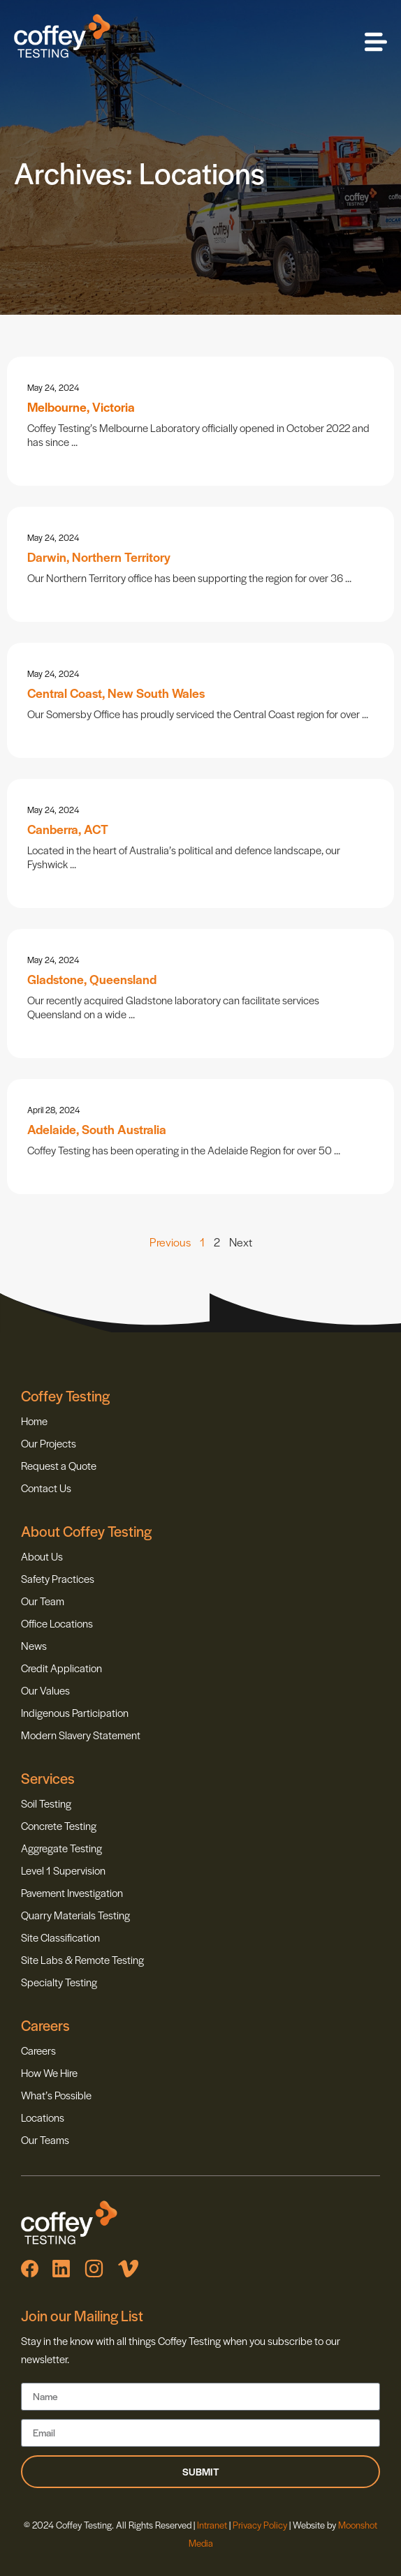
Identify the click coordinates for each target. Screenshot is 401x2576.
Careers (38, 2050)
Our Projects (48, 1443)
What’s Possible (56, 2094)
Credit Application (61, 1667)
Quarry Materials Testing (75, 1914)
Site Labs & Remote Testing (82, 1959)
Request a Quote (58, 1465)
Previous (170, 1242)
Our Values (45, 1690)
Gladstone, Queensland (91, 979)
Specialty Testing (59, 1981)
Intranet (213, 2524)
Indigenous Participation (75, 1712)
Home (34, 1420)
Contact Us (46, 1487)
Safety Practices (57, 1578)
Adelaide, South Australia (96, 1129)
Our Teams (45, 2139)
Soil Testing (46, 1803)
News (34, 1645)
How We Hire (49, 2072)
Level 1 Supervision (63, 1870)
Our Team (42, 1600)
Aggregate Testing (61, 1847)
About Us (42, 1556)
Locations (42, 2117)
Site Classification (60, 1937)
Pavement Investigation (72, 1892)
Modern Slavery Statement (80, 1734)
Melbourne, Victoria (81, 406)
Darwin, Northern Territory (98, 556)
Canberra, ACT (67, 828)
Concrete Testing (58, 1825)
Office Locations (57, 1623)
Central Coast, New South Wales (116, 692)
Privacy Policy (260, 2524)
